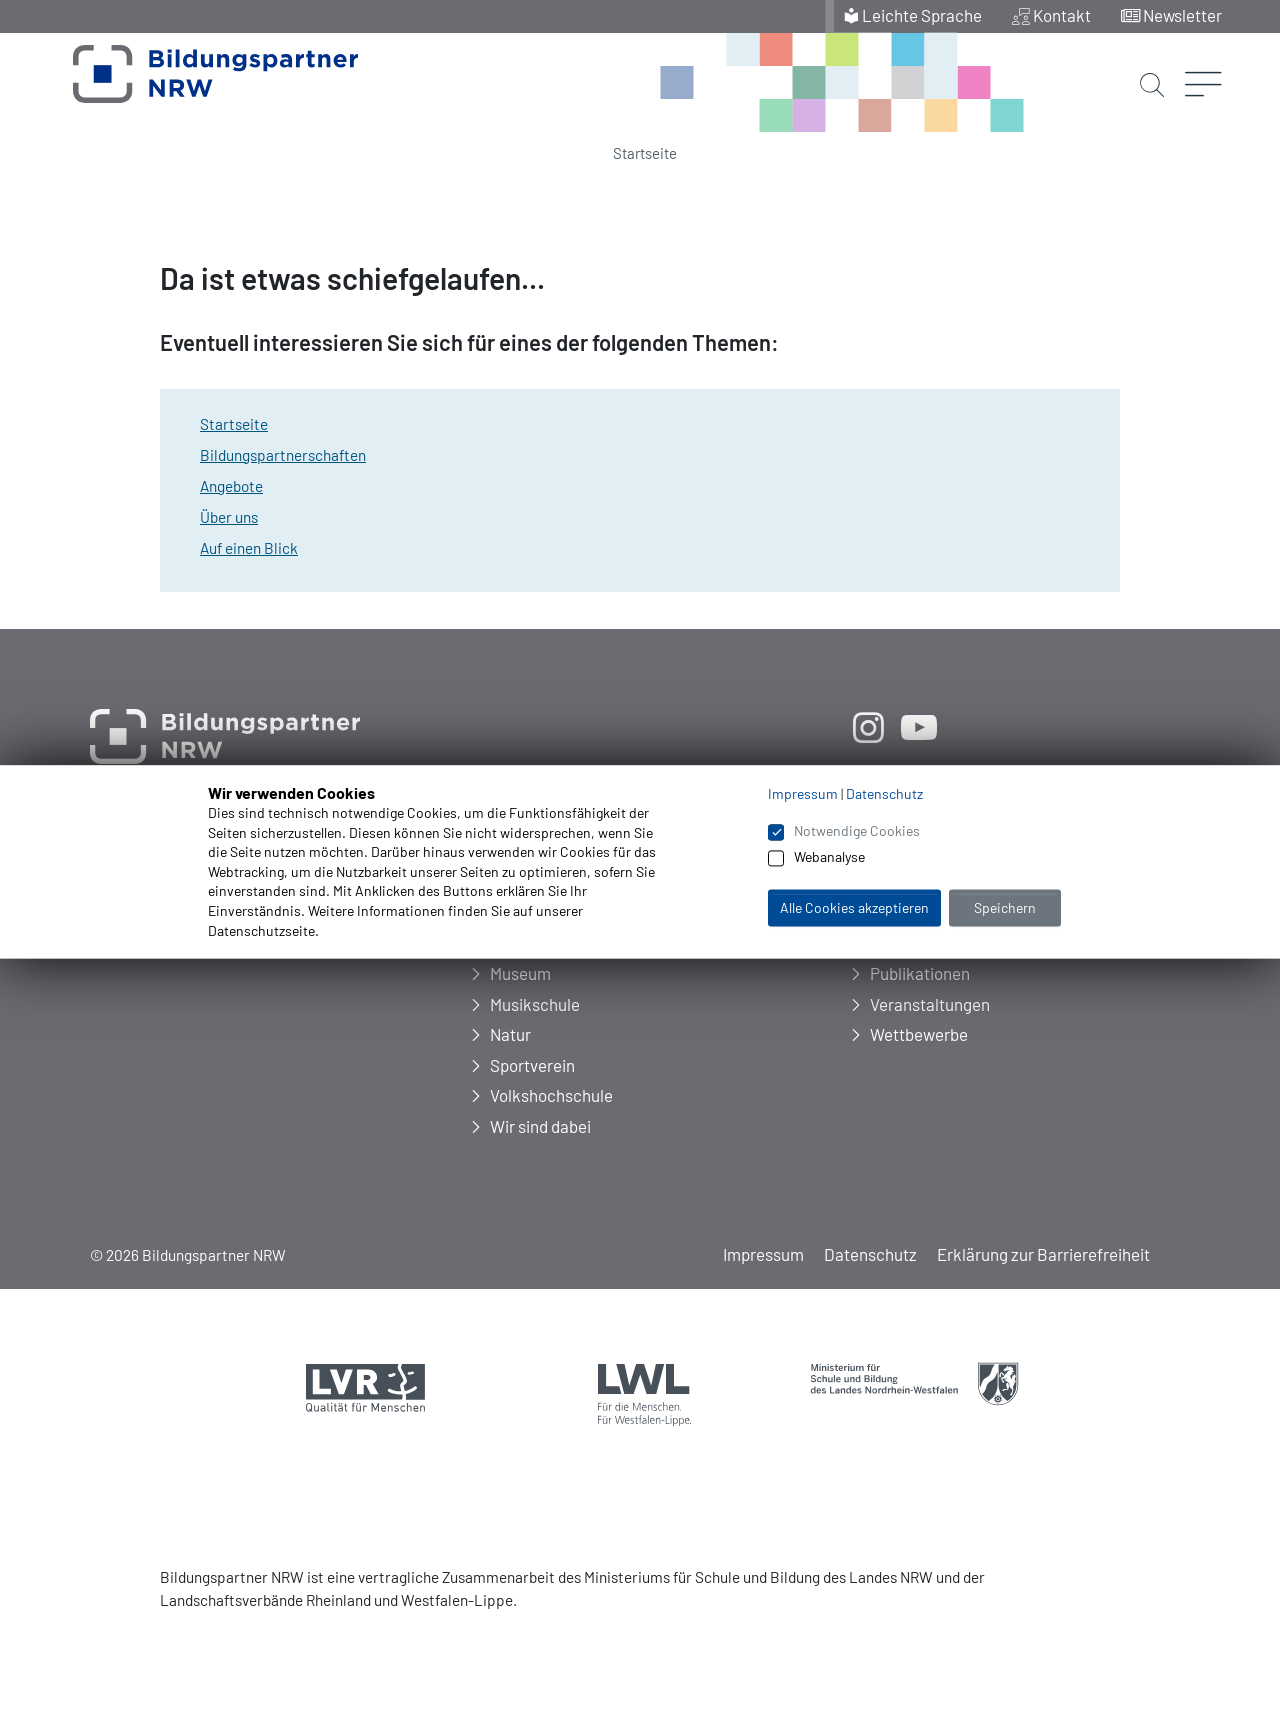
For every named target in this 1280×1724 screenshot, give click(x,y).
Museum (520, 973)
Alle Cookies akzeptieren (854, 907)
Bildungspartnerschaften (283, 455)
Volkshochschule (551, 1095)
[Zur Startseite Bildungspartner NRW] (192, 84)
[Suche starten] (1152, 67)
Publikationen (920, 973)
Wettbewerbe (919, 1034)
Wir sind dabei (540, 1126)
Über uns (229, 517)
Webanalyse (829, 857)
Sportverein (532, 1065)
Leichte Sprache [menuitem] (922, 15)
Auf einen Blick (249, 548)
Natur (510, 1034)
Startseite (645, 153)
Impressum (763, 1254)
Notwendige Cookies (857, 830)
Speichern (1005, 907)
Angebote (231, 486)
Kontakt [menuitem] (1062, 15)
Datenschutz (870, 1254)
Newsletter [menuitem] (1182, 15)
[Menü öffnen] (1203, 55)
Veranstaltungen (930, 1004)
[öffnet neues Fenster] (868, 727)
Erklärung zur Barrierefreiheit (1043, 1254)
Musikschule (535, 1004)
